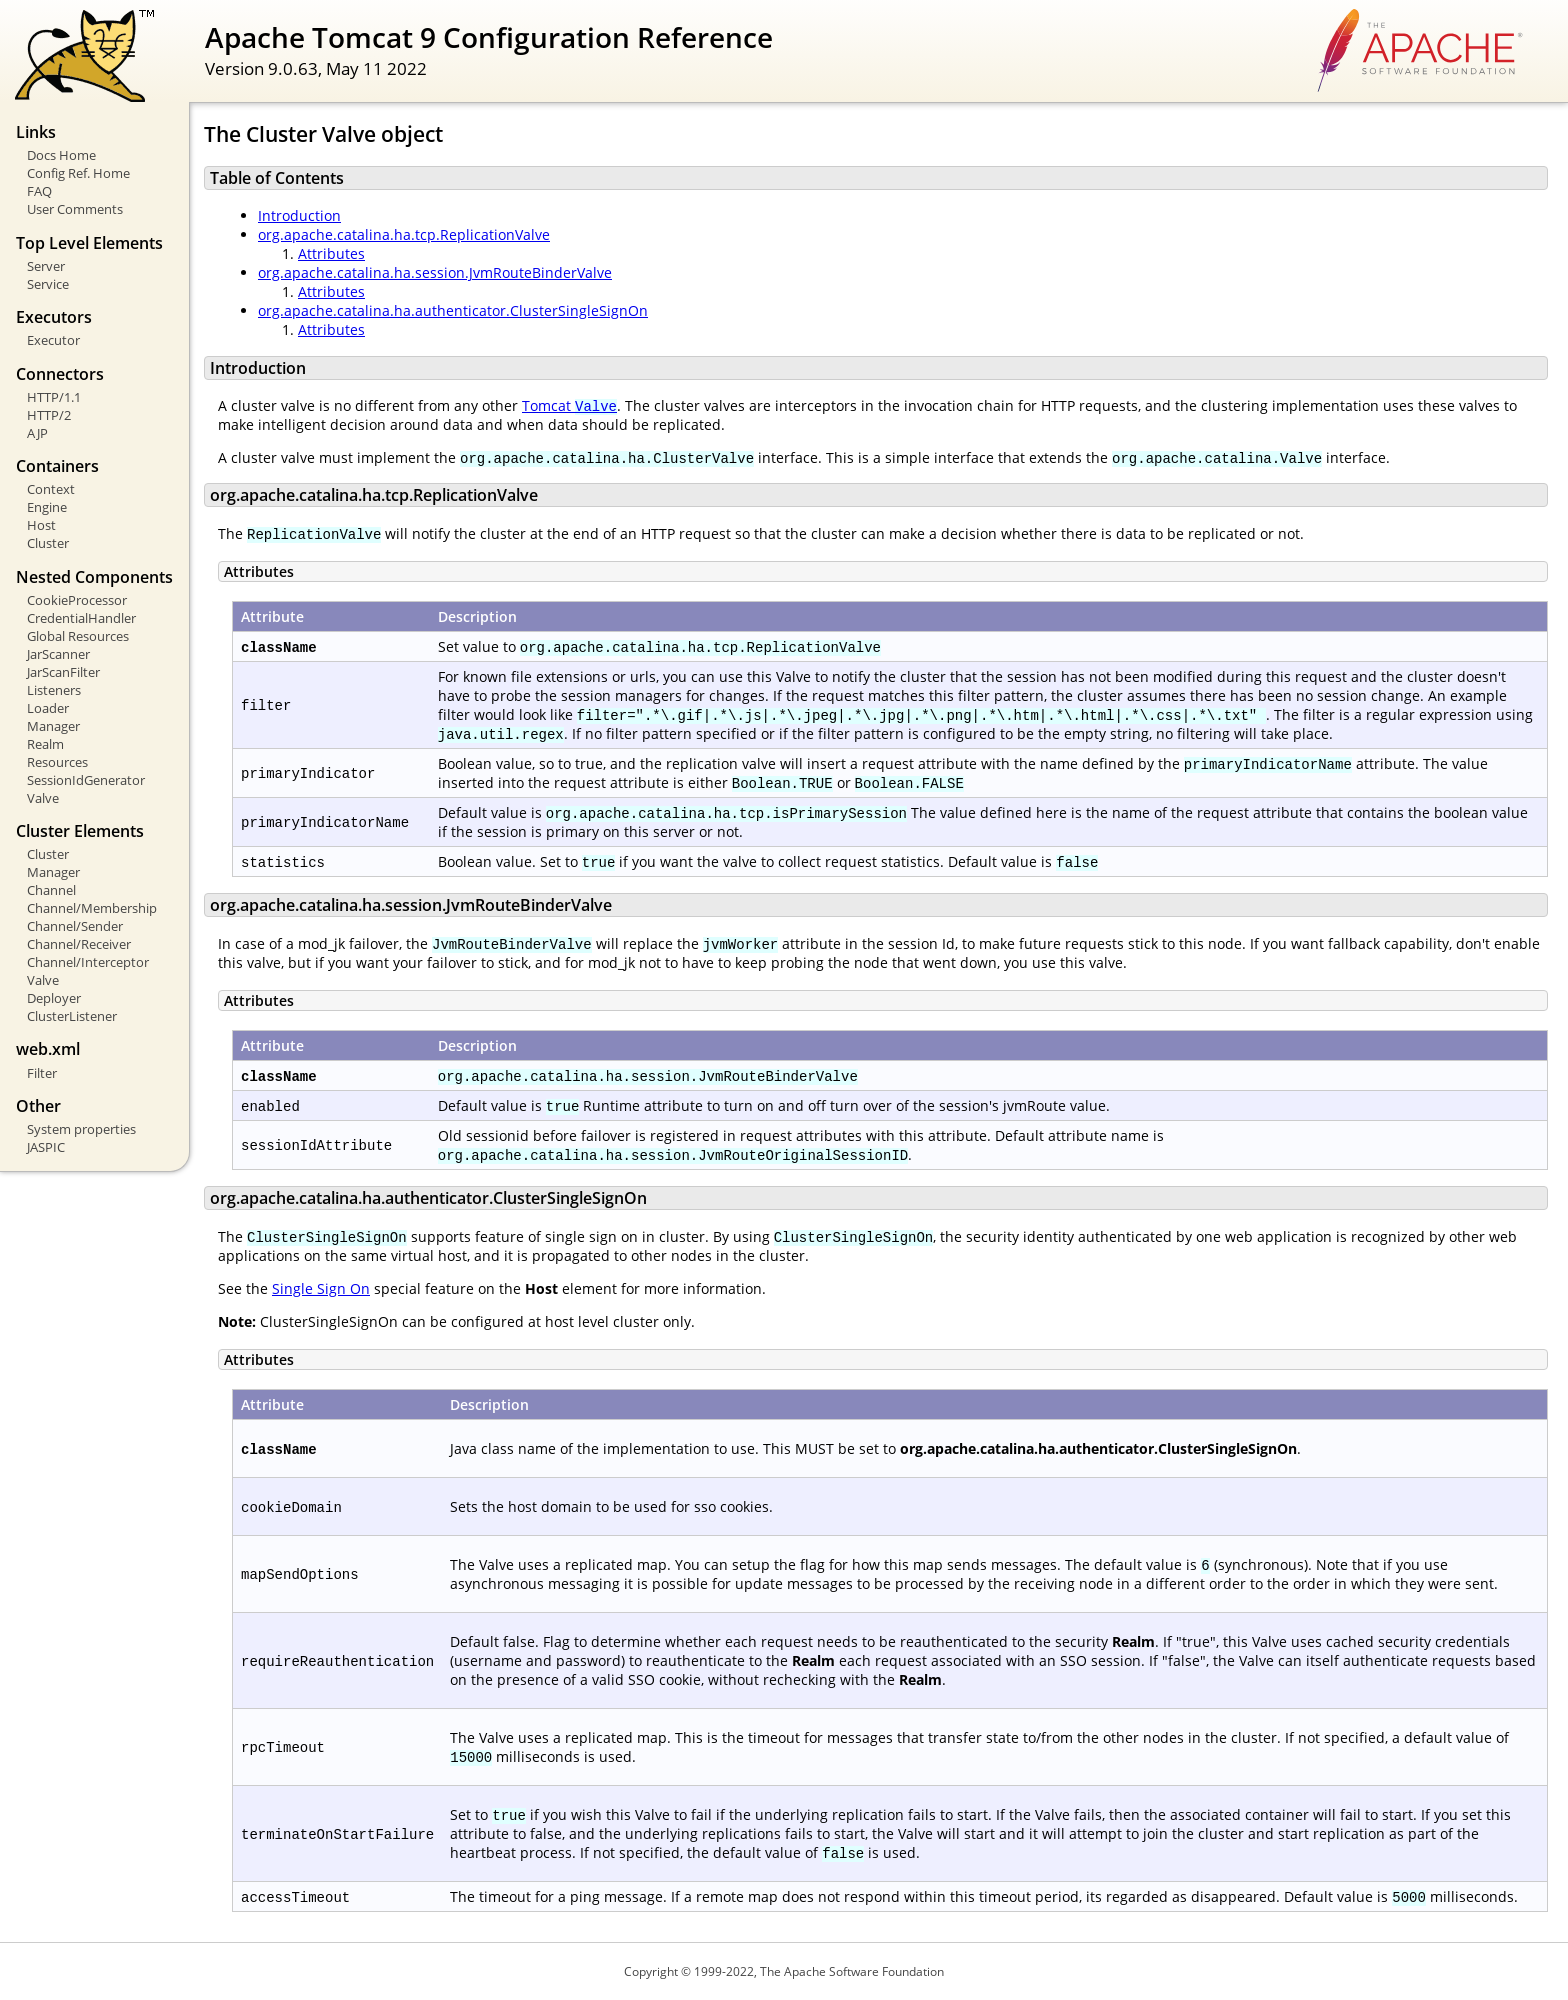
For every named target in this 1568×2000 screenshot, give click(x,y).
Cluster (48, 543)
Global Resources (78, 636)
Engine (47, 507)
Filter (42, 1073)
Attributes (331, 253)
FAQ (39, 191)
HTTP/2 (49, 415)
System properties (81, 1129)
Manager (53, 726)
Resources (57, 762)
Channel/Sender (75, 926)
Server (46, 266)
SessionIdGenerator (86, 780)
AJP (37, 433)
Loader (48, 708)
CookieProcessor (77, 600)
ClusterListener (72, 1016)
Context (51, 489)
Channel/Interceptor (88, 962)
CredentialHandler (81, 618)
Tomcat (569, 405)
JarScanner (58, 654)
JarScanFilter (63, 672)
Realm (45, 744)
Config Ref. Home (78, 173)
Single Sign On (321, 1288)
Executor (53, 340)
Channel (51, 890)
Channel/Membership (92, 908)
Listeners (54, 690)
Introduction (299, 215)
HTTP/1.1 (54, 397)
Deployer (54, 998)
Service (48, 284)
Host (41, 525)
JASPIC (46, 1147)
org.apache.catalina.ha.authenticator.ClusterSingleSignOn (453, 310)
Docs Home (61, 155)
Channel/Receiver (79, 944)
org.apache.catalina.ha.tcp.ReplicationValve (404, 234)
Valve (43, 798)
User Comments (75, 209)
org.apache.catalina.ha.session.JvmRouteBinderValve (435, 272)
